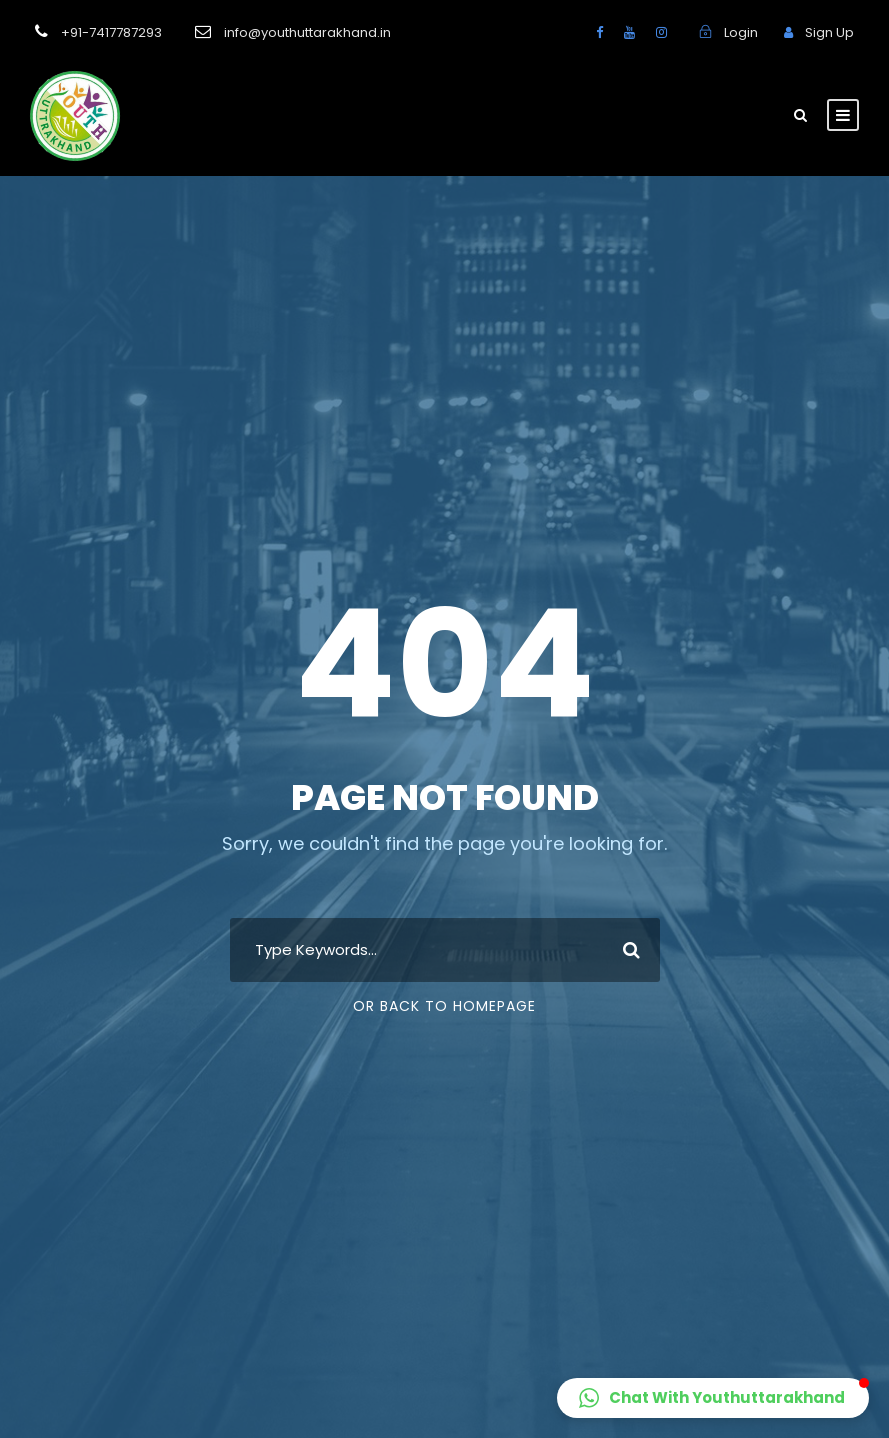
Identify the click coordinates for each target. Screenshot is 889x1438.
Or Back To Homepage (444, 1006)
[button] (713, 1398)
